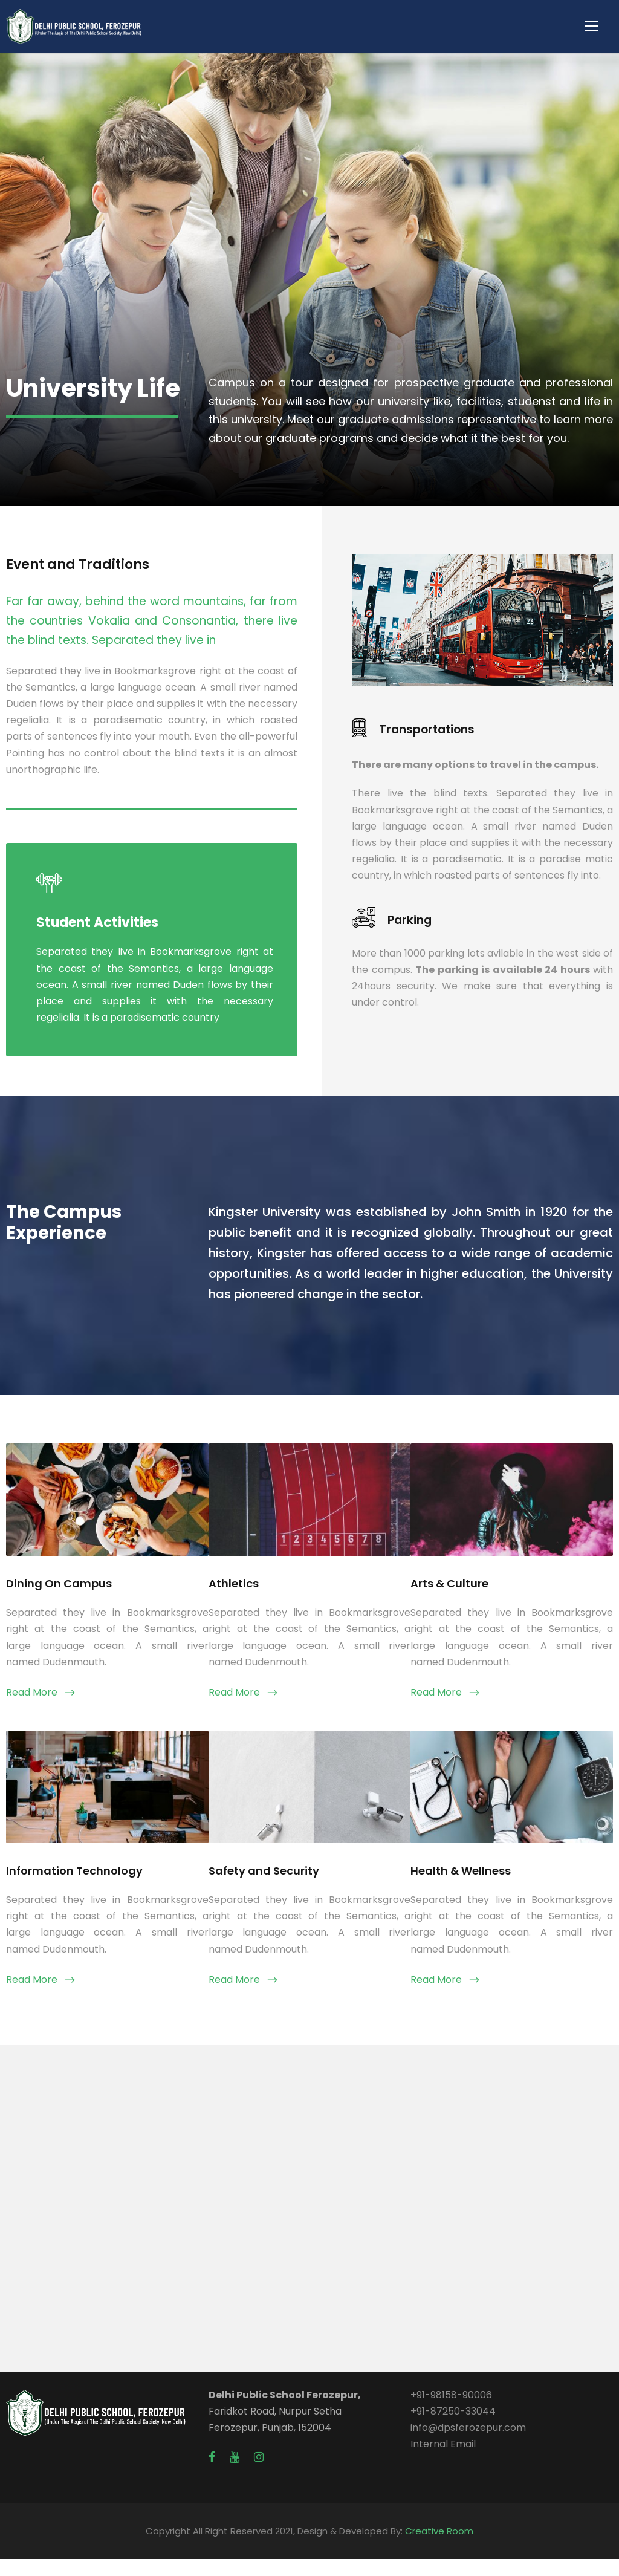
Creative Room (439, 2548)
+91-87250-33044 (453, 2428)
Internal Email (443, 2461)
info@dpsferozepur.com (468, 2444)
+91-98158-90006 (451, 2412)
